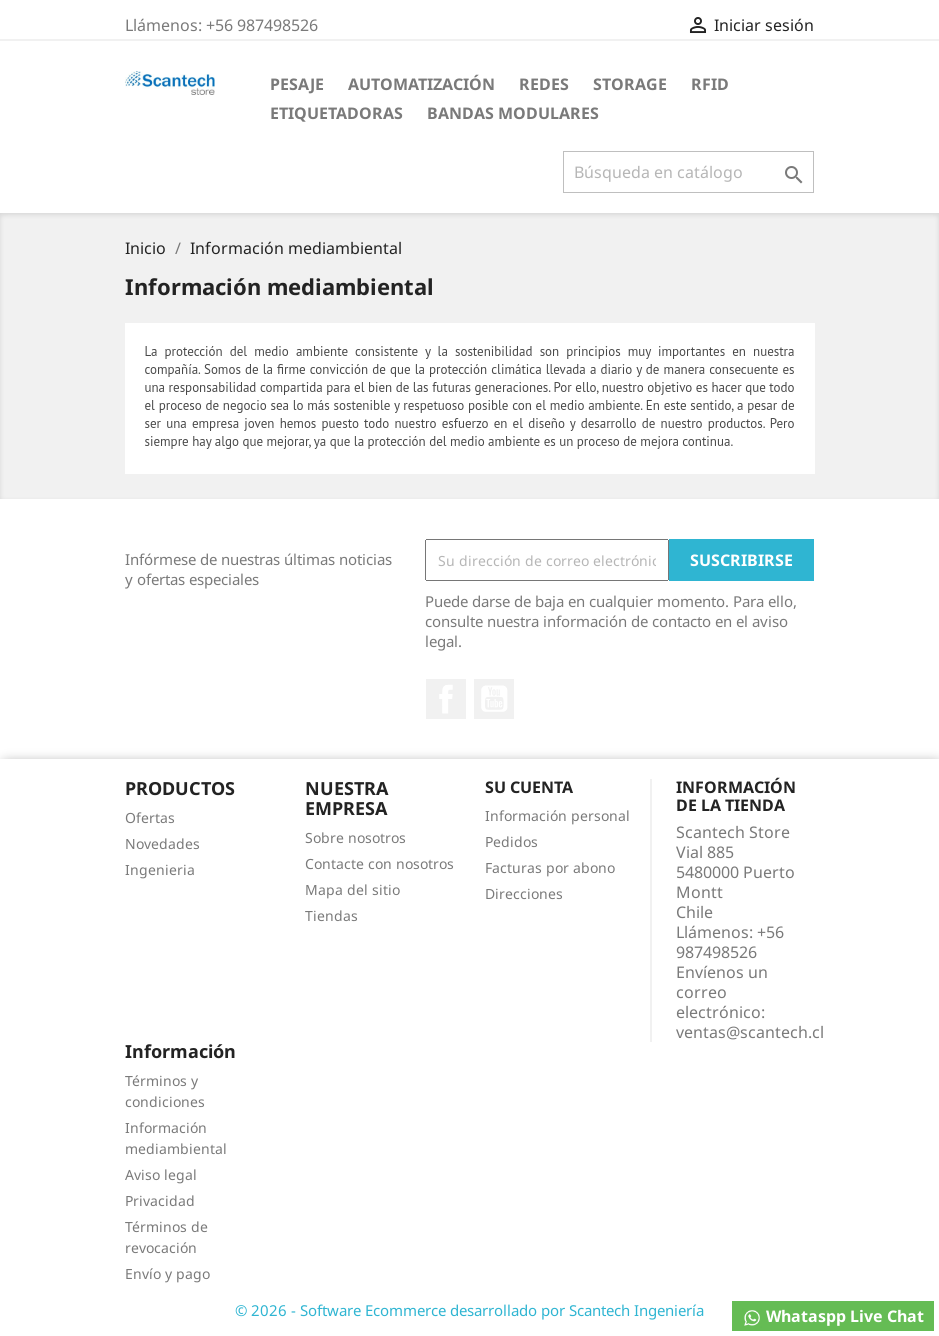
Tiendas (331, 915)
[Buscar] (688, 172)
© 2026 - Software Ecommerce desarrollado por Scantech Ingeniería (469, 1310)
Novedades (162, 843)
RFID (710, 84)
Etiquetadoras (336, 113)
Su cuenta (529, 787)
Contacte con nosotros (379, 863)
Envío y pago (167, 1273)
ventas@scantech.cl (750, 1032)
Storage (630, 84)
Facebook (446, 699)
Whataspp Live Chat (833, 1316)
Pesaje (297, 84)
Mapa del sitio (352, 889)
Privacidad (160, 1200)
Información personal (557, 815)
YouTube (494, 699)
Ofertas (150, 817)
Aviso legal (161, 1174)
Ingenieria (160, 869)
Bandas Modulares (513, 113)
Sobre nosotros (355, 837)
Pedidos (511, 841)
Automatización (421, 84)
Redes (544, 84)
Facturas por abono (550, 867)
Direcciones (524, 893)
